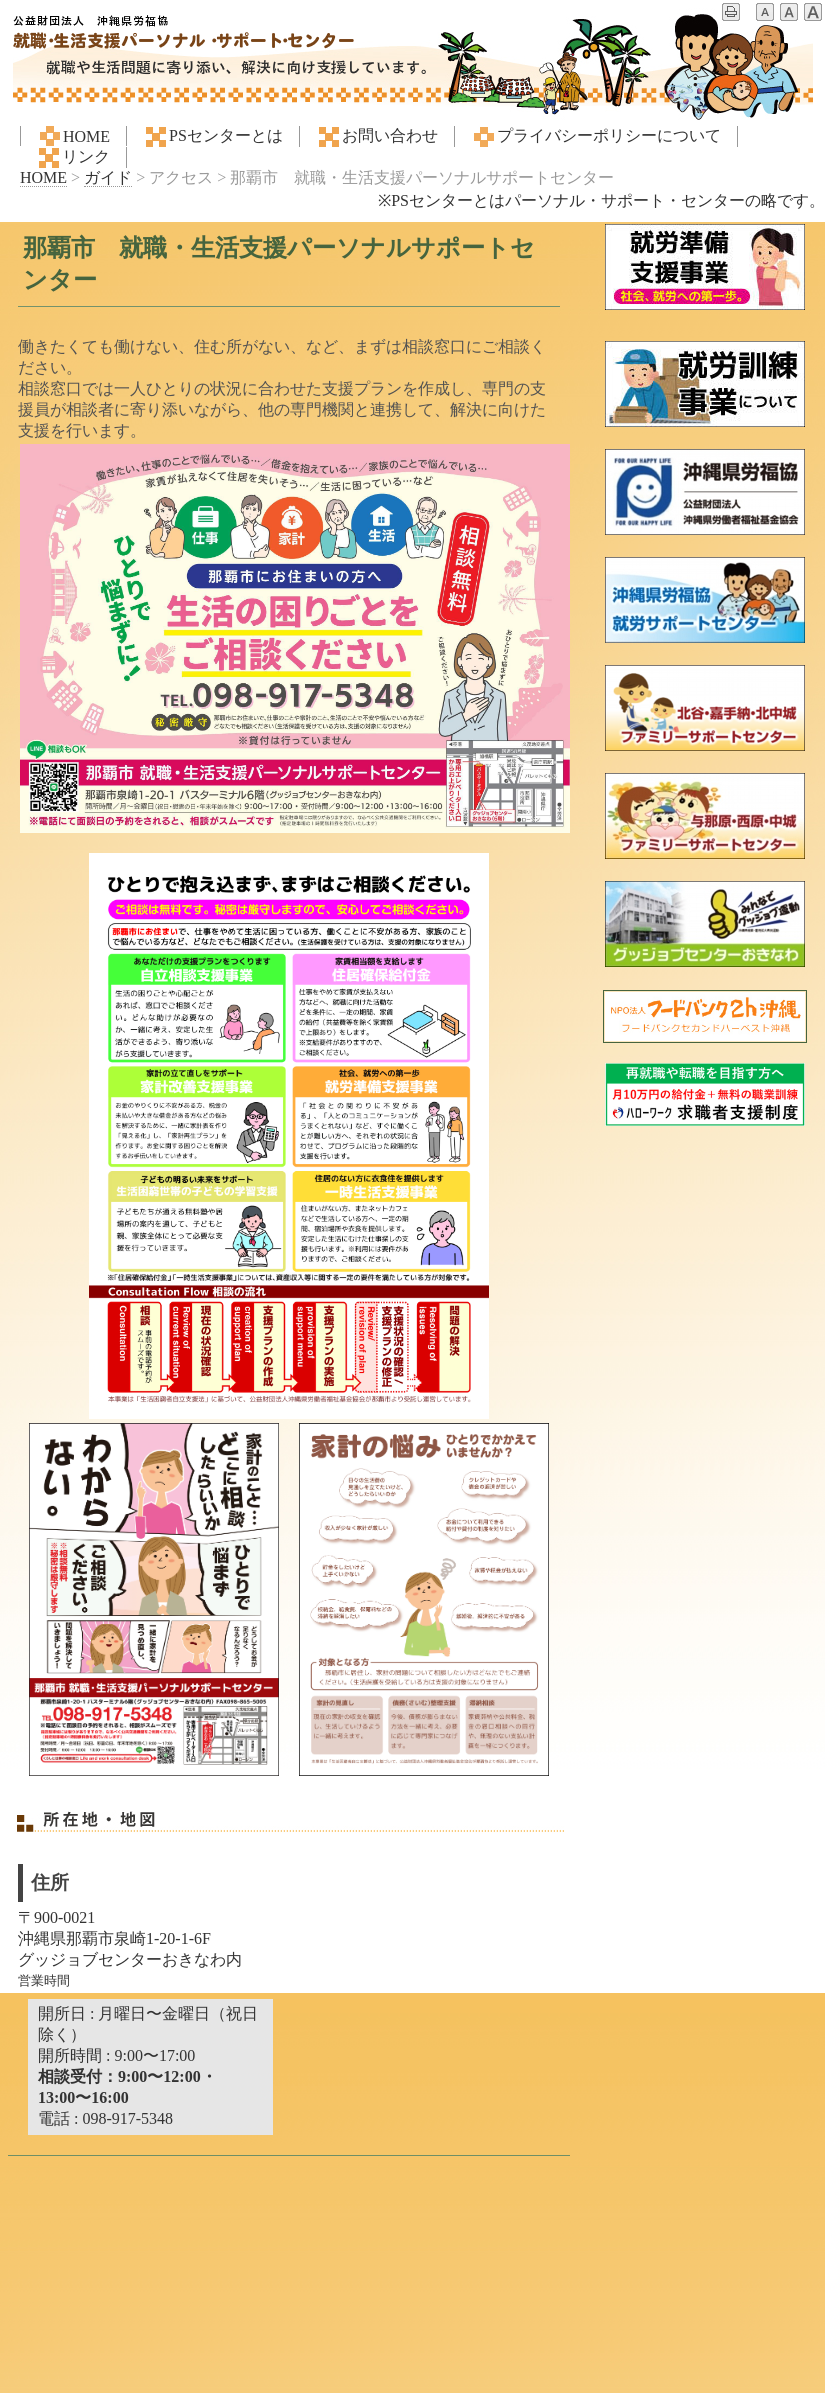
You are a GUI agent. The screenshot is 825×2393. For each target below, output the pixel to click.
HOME (73, 136)
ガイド (108, 177)
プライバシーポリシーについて (596, 137)
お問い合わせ (377, 137)
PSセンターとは (213, 137)
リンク (73, 158)
